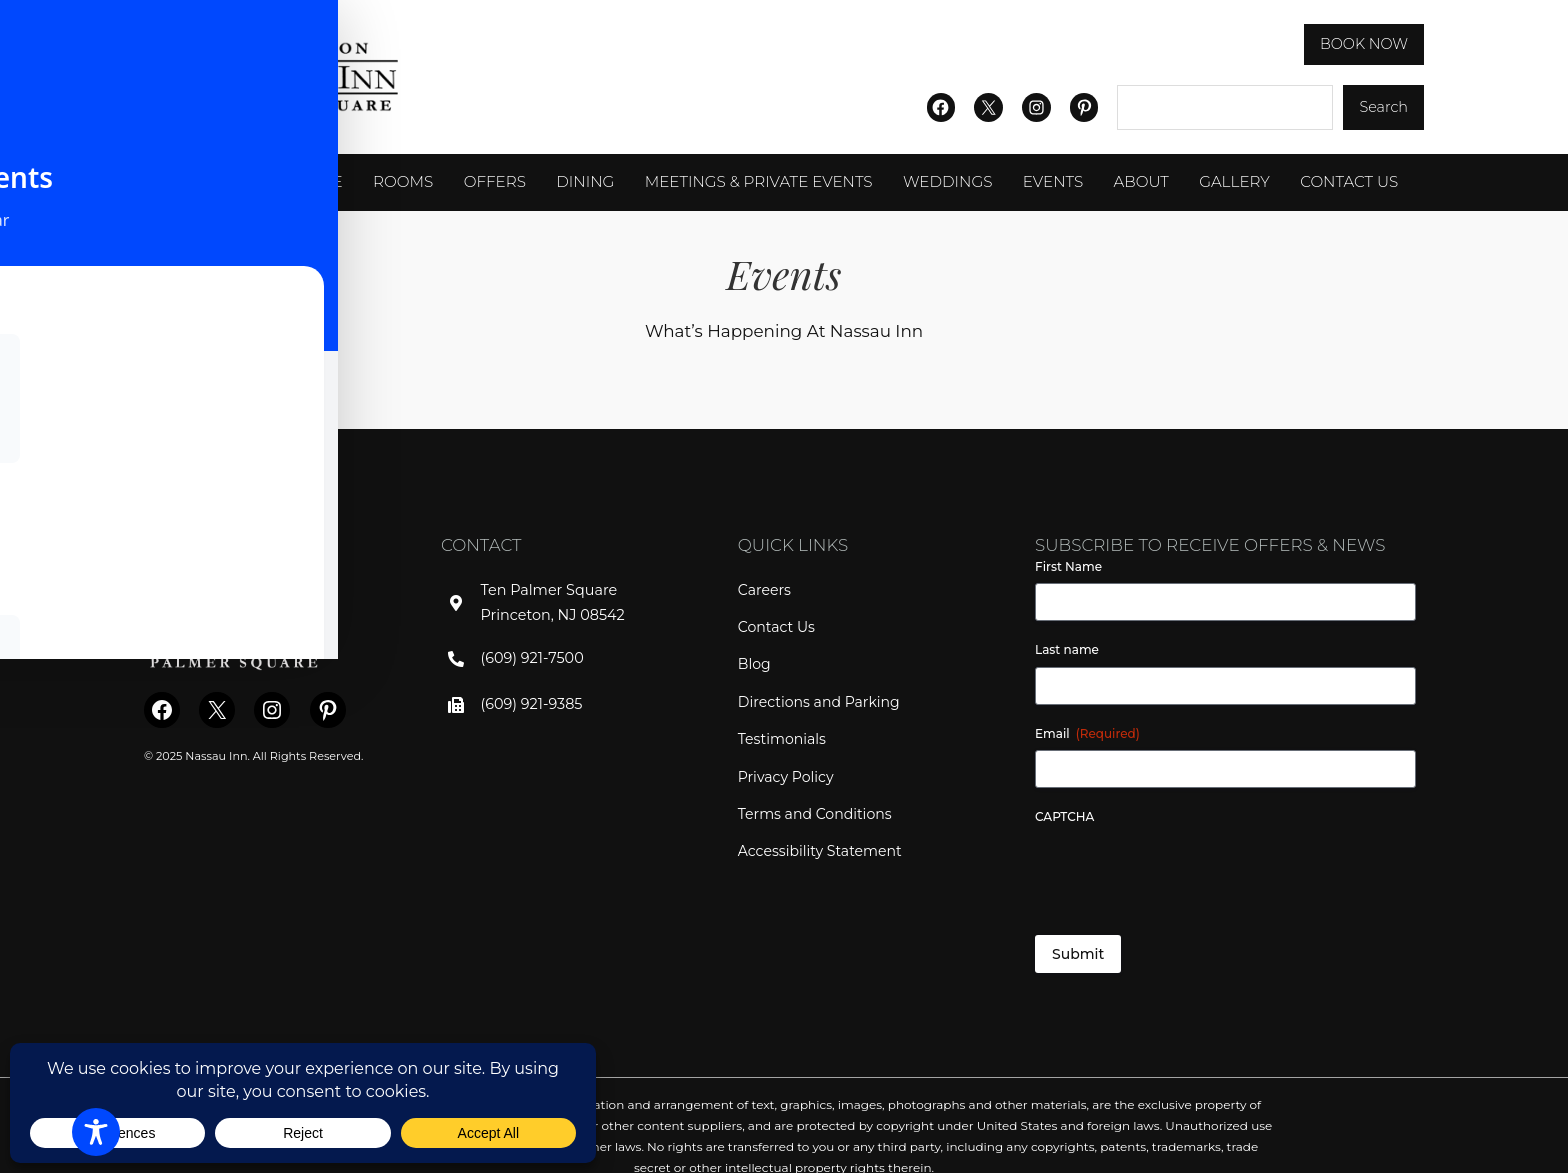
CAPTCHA (1064, 816)
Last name (1067, 649)
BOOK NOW (1367, 44)
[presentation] (1187, 872)
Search (1385, 107)
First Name (1068, 566)
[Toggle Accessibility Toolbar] (96, 1132)
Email (1087, 733)
